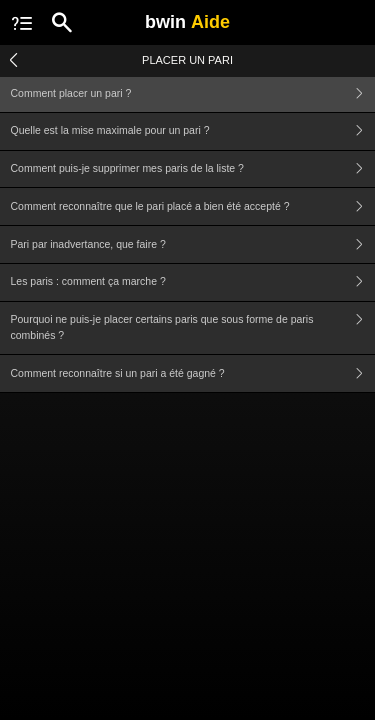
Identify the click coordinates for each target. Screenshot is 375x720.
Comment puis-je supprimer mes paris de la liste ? (193, 169)
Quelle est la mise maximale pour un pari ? (193, 131)
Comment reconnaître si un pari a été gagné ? (193, 373)
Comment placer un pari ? (193, 93)
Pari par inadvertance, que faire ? (193, 244)
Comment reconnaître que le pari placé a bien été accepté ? (193, 206)
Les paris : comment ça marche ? (193, 282)
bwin (187, 22)
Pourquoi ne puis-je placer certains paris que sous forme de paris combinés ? (193, 328)
